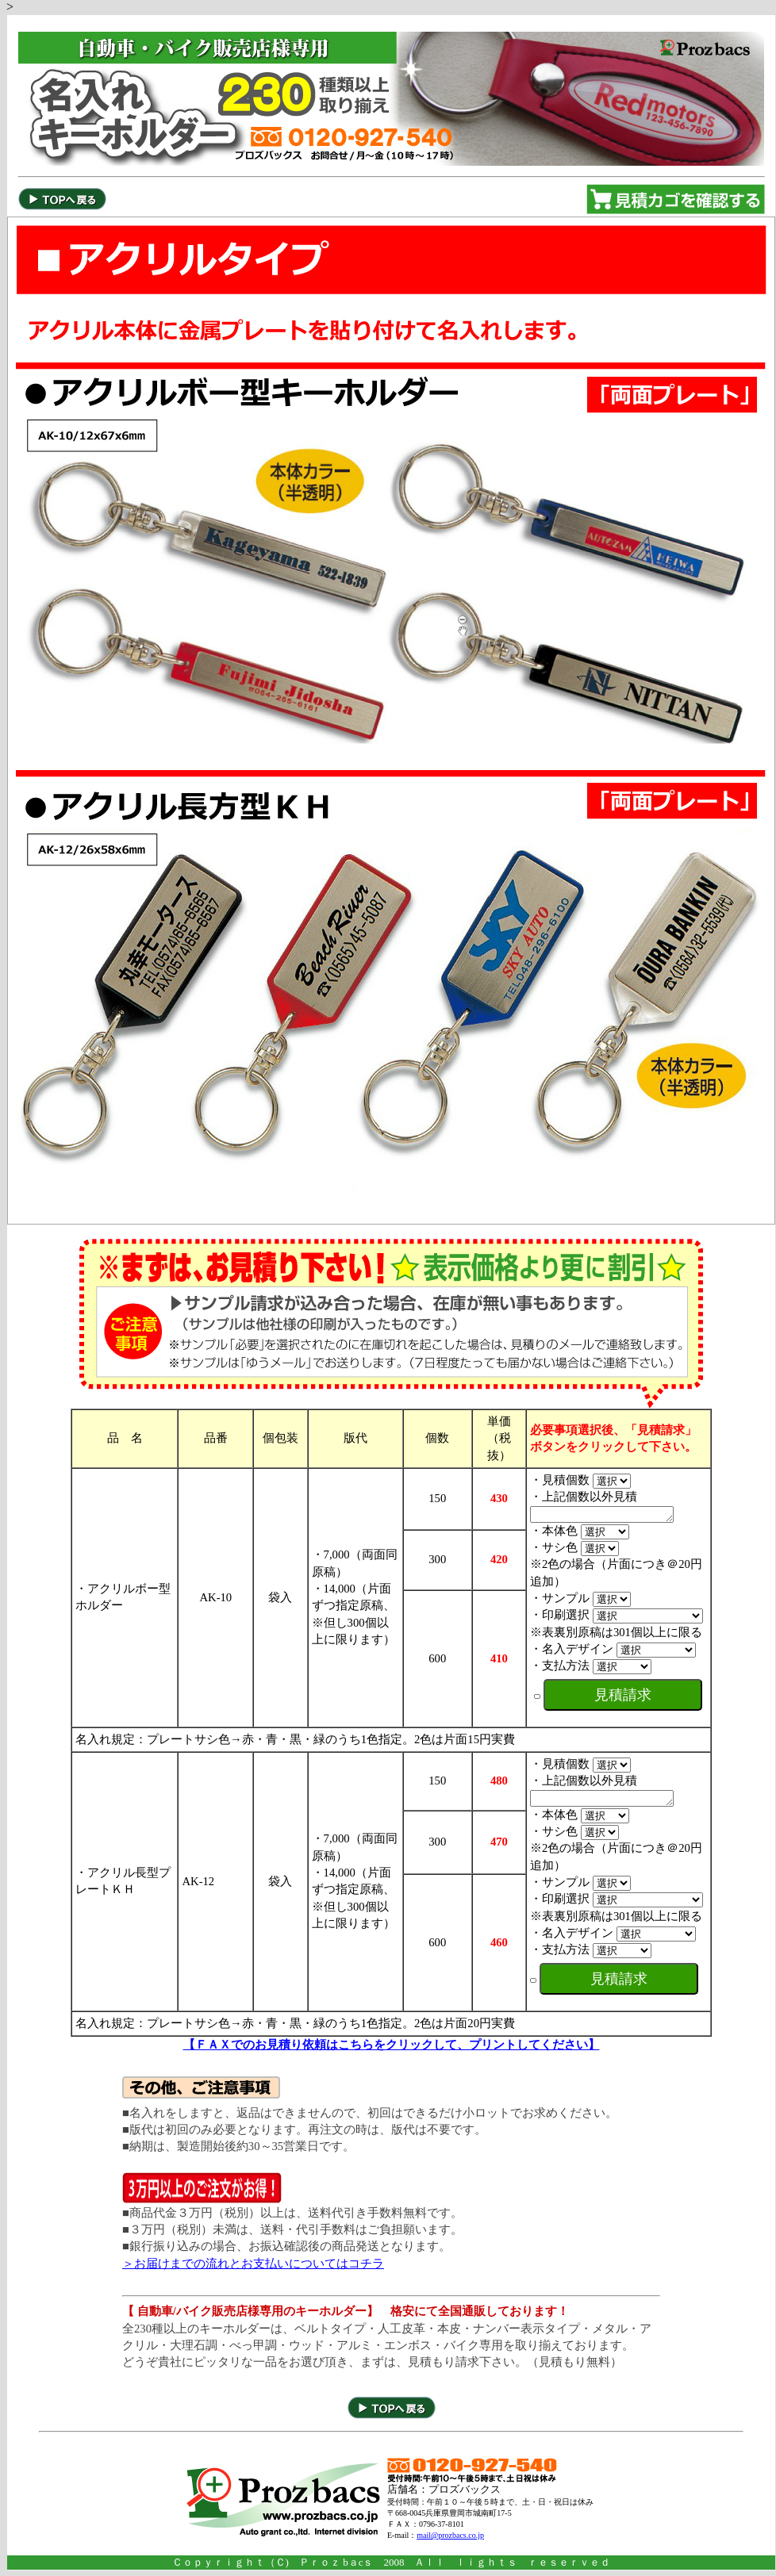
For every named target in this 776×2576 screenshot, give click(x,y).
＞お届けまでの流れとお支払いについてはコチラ (253, 2268)
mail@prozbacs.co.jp (450, 2540)
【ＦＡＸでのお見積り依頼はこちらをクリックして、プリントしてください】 (391, 2049)
